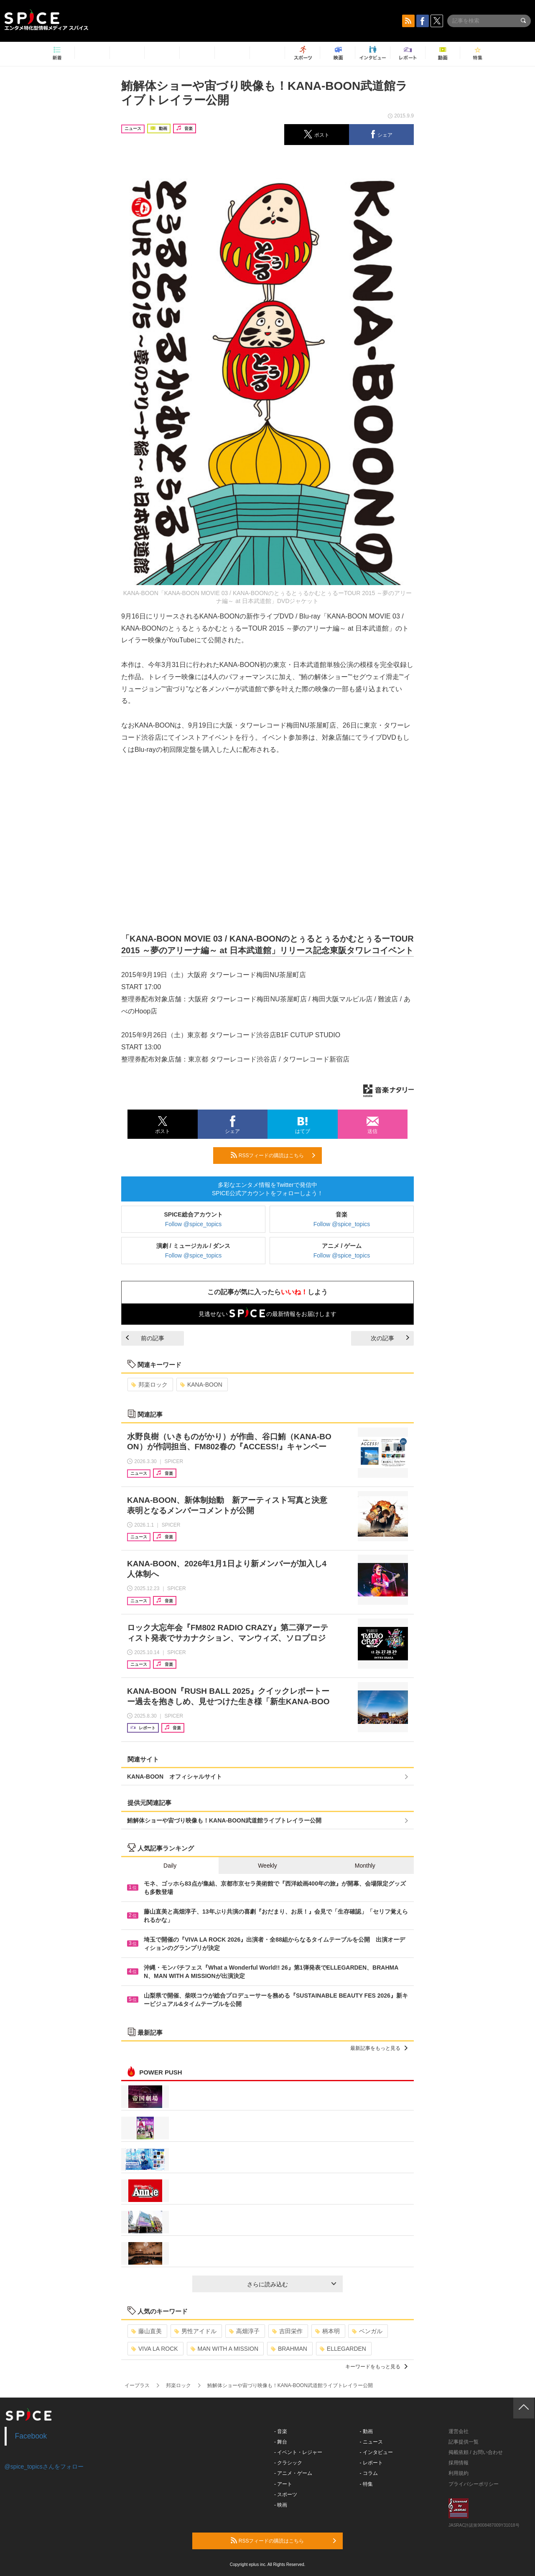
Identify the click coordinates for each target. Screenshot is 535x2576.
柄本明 (327, 2331)
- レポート (371, 2463)
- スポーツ (285, 2494)
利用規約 (458, 2473)
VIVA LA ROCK (154, 2348)
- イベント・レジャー (298, 2452)
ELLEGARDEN (343, 2348)
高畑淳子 (244, 2331)
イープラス (137, 2385)
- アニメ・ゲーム (293, 2473)
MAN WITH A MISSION (224, 2348)
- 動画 (366, 2431)
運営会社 (458, 2431)
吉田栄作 (287, 2331)
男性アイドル (195, 2331)
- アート (283, 2484)
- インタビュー (376, 2452)
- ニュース (371, 2442)
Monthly (365, 1865)
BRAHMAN (289, 2348)
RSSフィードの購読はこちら (273, 1155)
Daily (169, 1865)
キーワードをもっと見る (376, 2367)
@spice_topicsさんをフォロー (44, 2466)
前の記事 (145, 1338)
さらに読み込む (291, 2284)
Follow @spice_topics (193, 1224)
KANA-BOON (201, 1384)
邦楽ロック (149, 1384)
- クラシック (288, 2463)
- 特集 (366, 2484)
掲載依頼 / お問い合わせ (475, 2452)
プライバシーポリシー (473, 2484)
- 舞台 (280, 2442)
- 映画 (280, 2505)
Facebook (31, 2436)
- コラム (369, 2473)
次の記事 (390, 1338)
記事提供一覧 (463, 2442)
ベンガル (367, 2331)
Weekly (267, 1865)
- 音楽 (280, 2431)
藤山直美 (146, 2331)
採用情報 (458, 2463)
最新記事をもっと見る (379, 2048)
